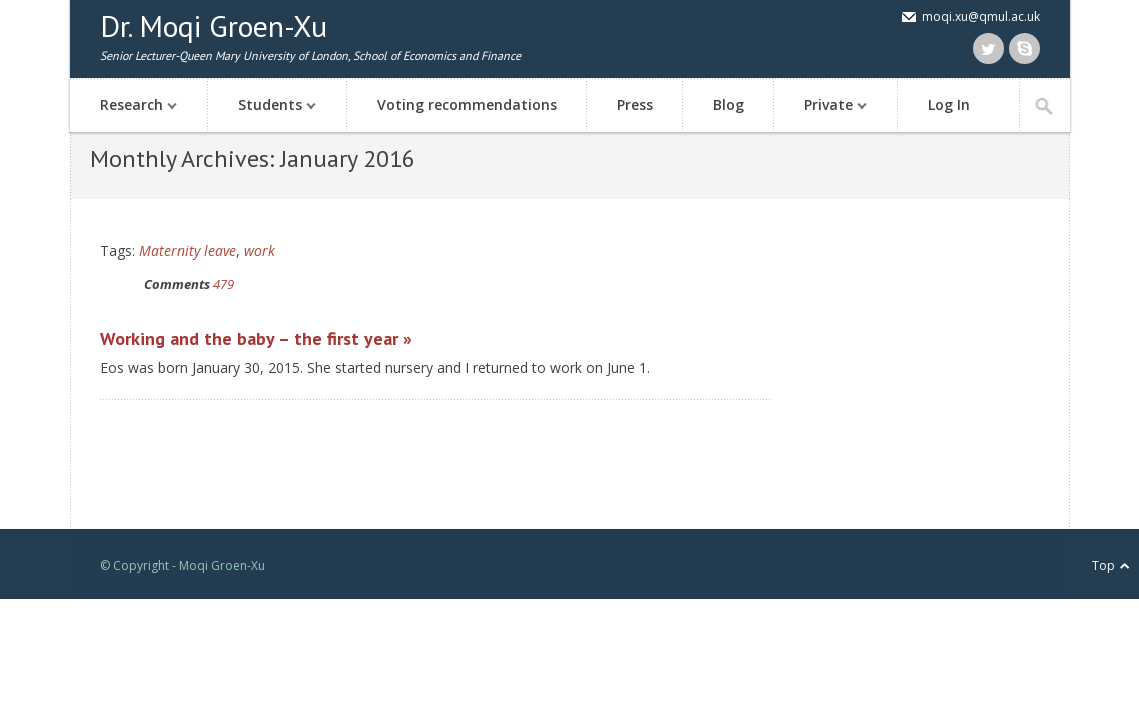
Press (635, 104)
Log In (949, 104)
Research (128, 106)
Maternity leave (187, 250)
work (259, 250)
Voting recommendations (467, 104)
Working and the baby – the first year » (256, 338)
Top (1103, 565)
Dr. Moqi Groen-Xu (213, 25)
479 (223, 284)
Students (267, 106)
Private (825, 106)
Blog (728, 104)
